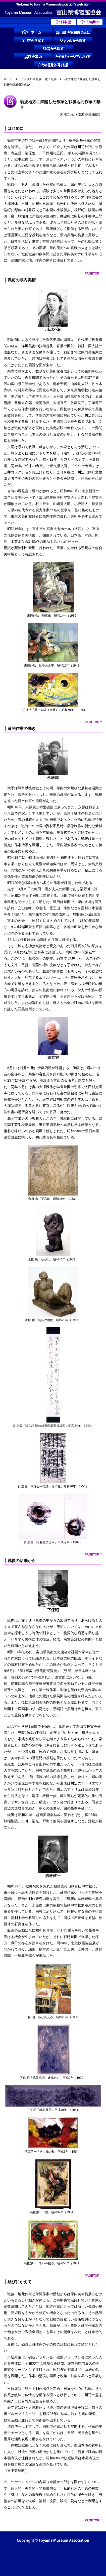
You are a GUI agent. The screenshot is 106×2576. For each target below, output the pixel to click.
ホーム (8, 79)
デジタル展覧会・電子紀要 (39, 79)
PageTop (92, 273)
